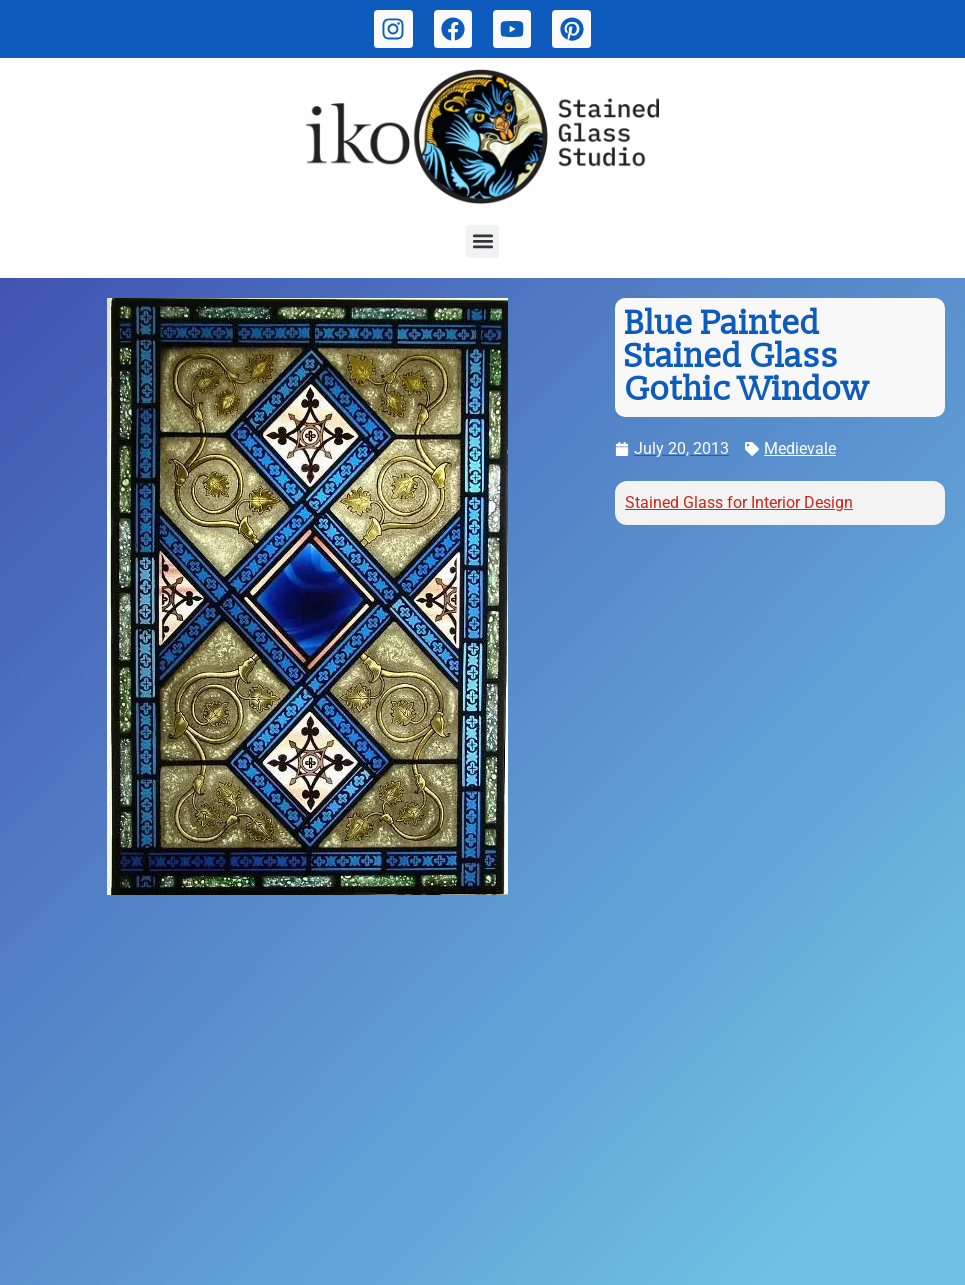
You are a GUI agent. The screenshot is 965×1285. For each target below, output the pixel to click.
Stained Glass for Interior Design (739, 502)
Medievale (800, 448)
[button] (482, 241)
